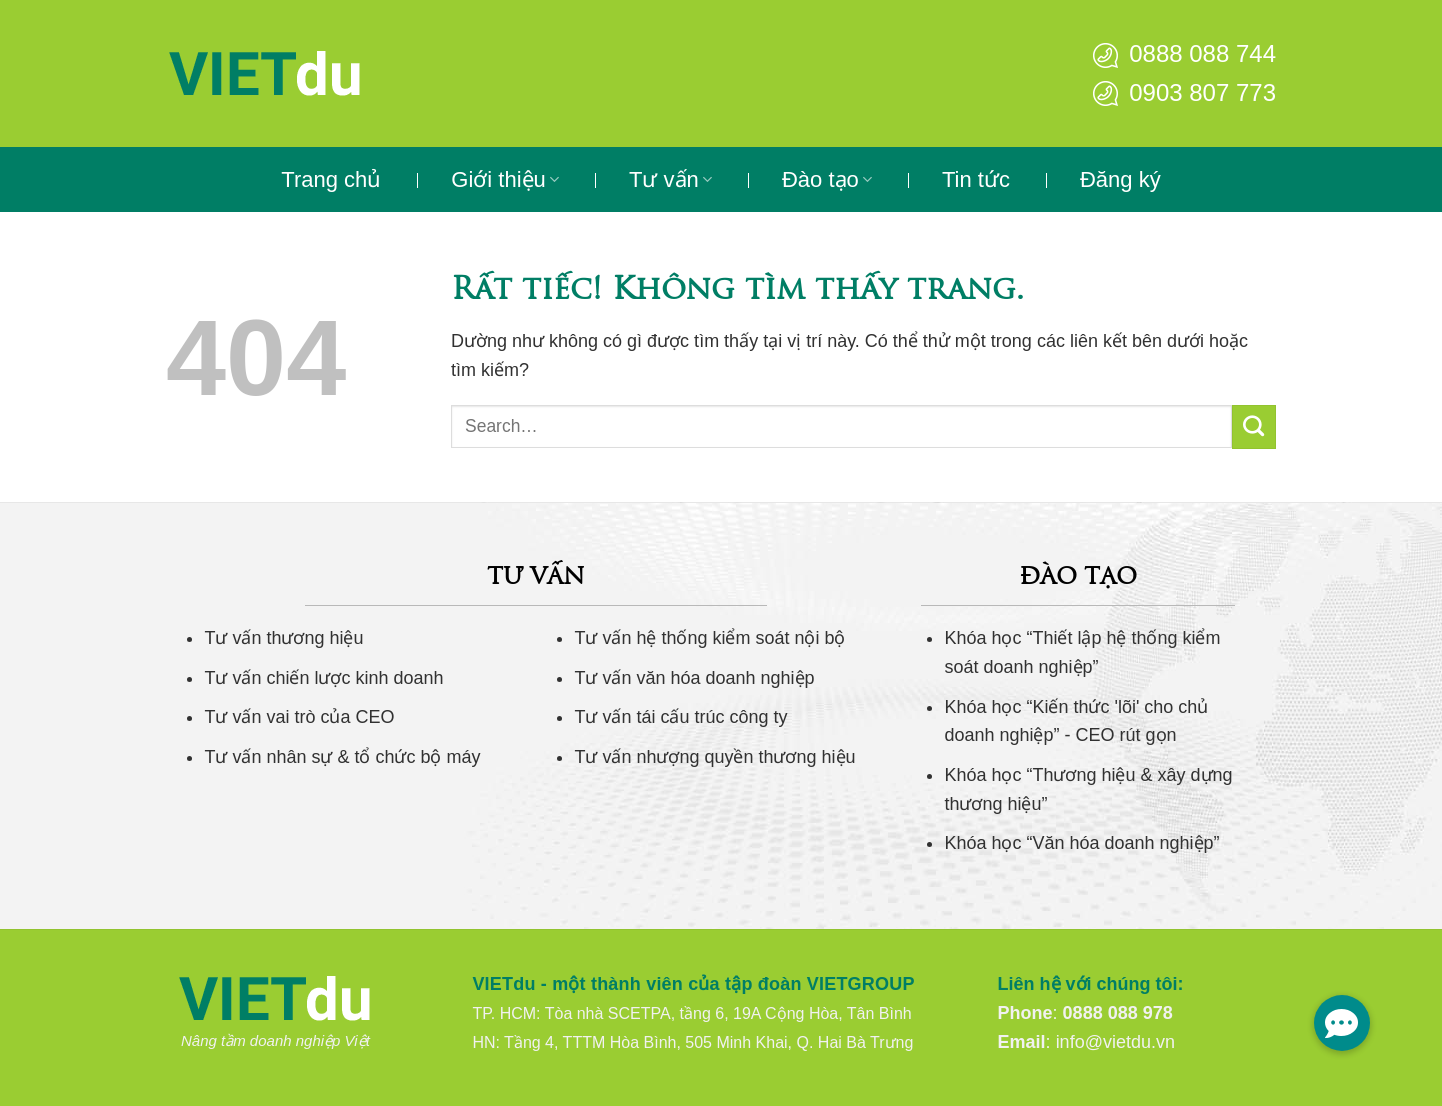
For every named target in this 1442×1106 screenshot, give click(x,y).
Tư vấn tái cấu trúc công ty (680, 717)
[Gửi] (1254, 427)
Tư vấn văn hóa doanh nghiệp (694, 678)
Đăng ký (1120, 179)
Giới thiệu (505, 179)
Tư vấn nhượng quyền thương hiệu (714, 757)
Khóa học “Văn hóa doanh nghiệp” (1081, 843)
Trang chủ (331, 179)
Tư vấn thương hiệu (283, 638)
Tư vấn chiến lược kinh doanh (323, 678)
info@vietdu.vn (1115, 1042)
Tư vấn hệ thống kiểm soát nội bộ (709, 638)
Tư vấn (670, 179)
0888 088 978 (1118, 1013)
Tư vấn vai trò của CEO (299, 717)
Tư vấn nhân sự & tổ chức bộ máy (342, 757)
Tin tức (976, 179)
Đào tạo (827, 179)
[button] (1342, 1023)
